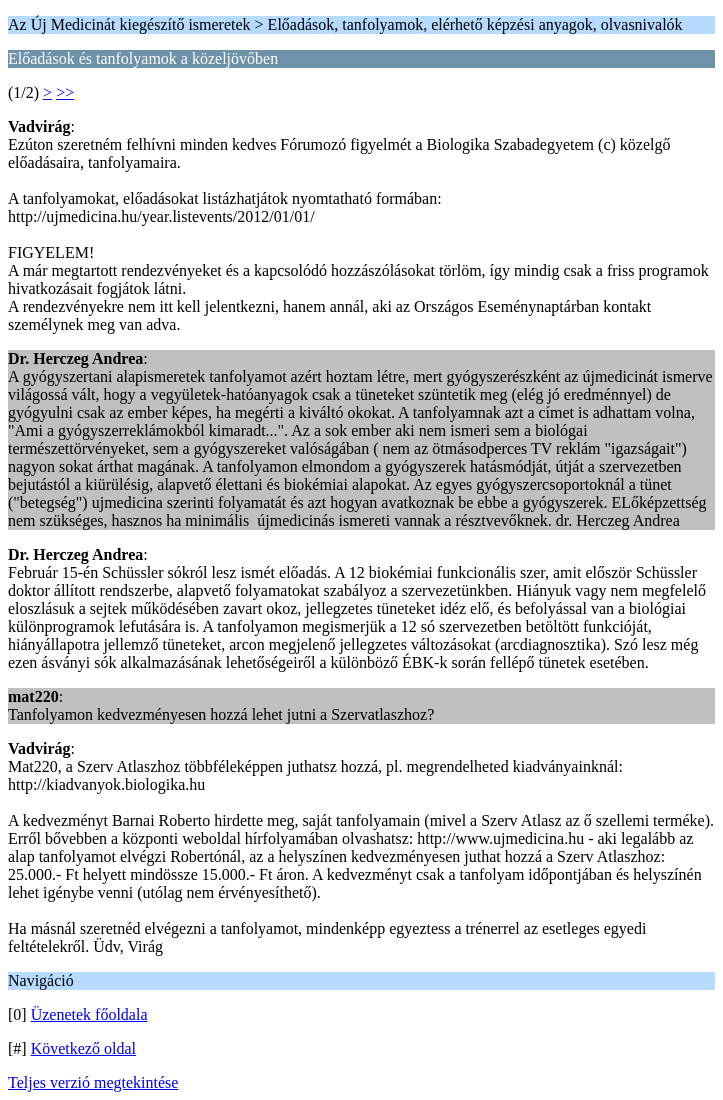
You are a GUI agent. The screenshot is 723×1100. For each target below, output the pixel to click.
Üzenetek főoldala (89, 1014)
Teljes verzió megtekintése (93, 1082)
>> (65, 92)
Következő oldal (83, 1048)
